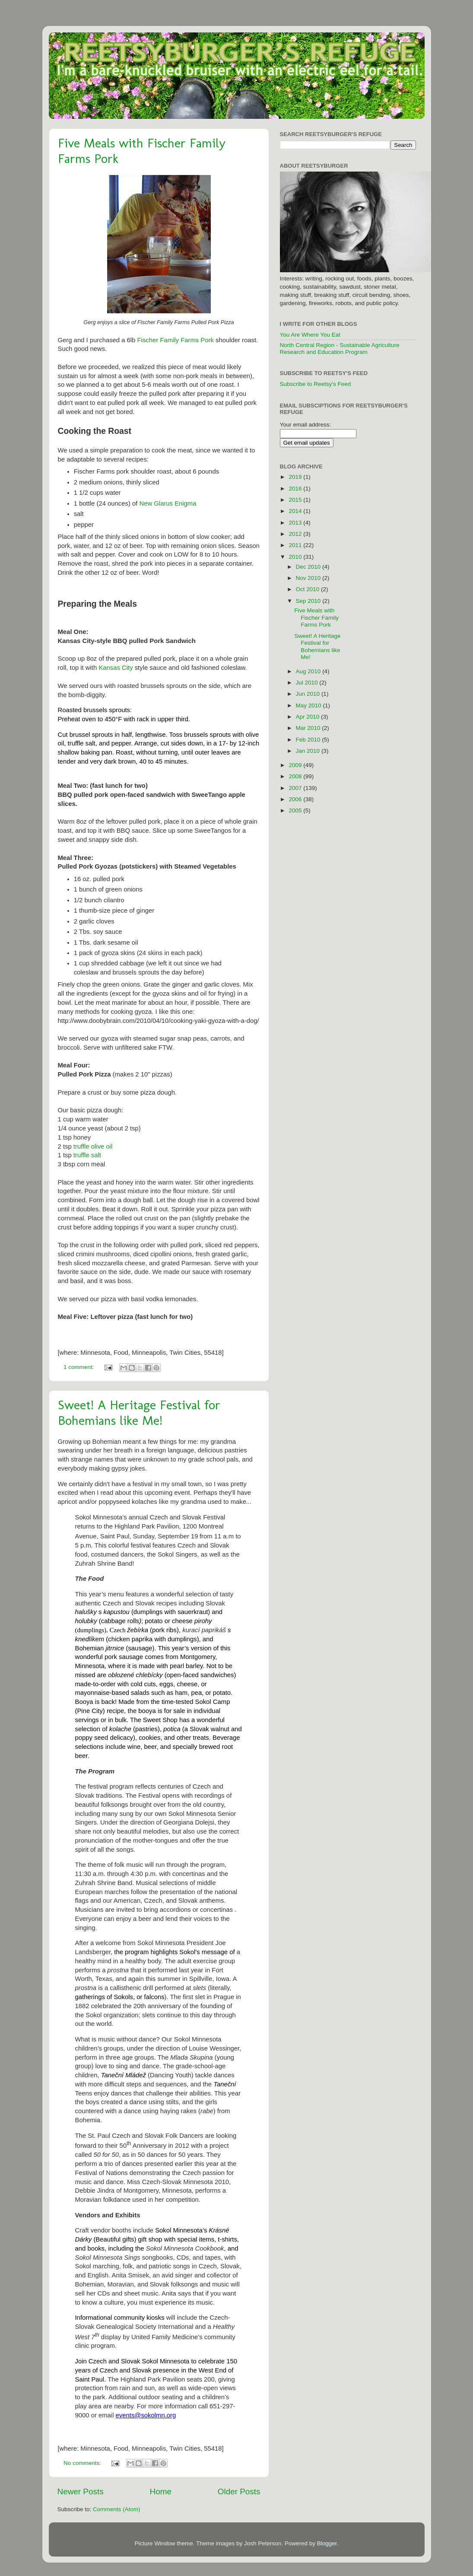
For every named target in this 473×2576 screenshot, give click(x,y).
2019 (296, 477)
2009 (296, 765)
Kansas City (115, 667)
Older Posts (239, 2491)
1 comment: (79, 1367)
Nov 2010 (309, 578)
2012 (296, 534)
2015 (296, 500)
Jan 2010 (308, 751)
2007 (296, 788)
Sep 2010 (309, 601)
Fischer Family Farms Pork (175, 340)
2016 (296, 488)
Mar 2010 (309, 728)
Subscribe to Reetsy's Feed (315, 384)
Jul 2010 (308, 682)
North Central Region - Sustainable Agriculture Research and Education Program (340, 348)
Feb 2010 (309, 739)
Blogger (327, 2543)
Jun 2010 (308, 694)
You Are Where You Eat (310, 334)
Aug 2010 (309, 671)
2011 (296, 545)
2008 (296, 776)
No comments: (83, 2463)
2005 (296, 810)
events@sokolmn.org (146, 2415)
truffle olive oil (92, 1146)
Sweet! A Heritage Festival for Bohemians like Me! (139, 1412)
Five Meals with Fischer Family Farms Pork (316, 617)
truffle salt (87, 1155)
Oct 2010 (308, 589)
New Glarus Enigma (167, 503)
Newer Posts (80, 2491)
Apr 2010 (308, 716)
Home (160, 2491)
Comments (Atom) (116, 2509)
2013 (296, 522)
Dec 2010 (309, 567)
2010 (296, 557)
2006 (296, 799)
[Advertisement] (388, 590)
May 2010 (309, 705)
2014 (296, 511)
